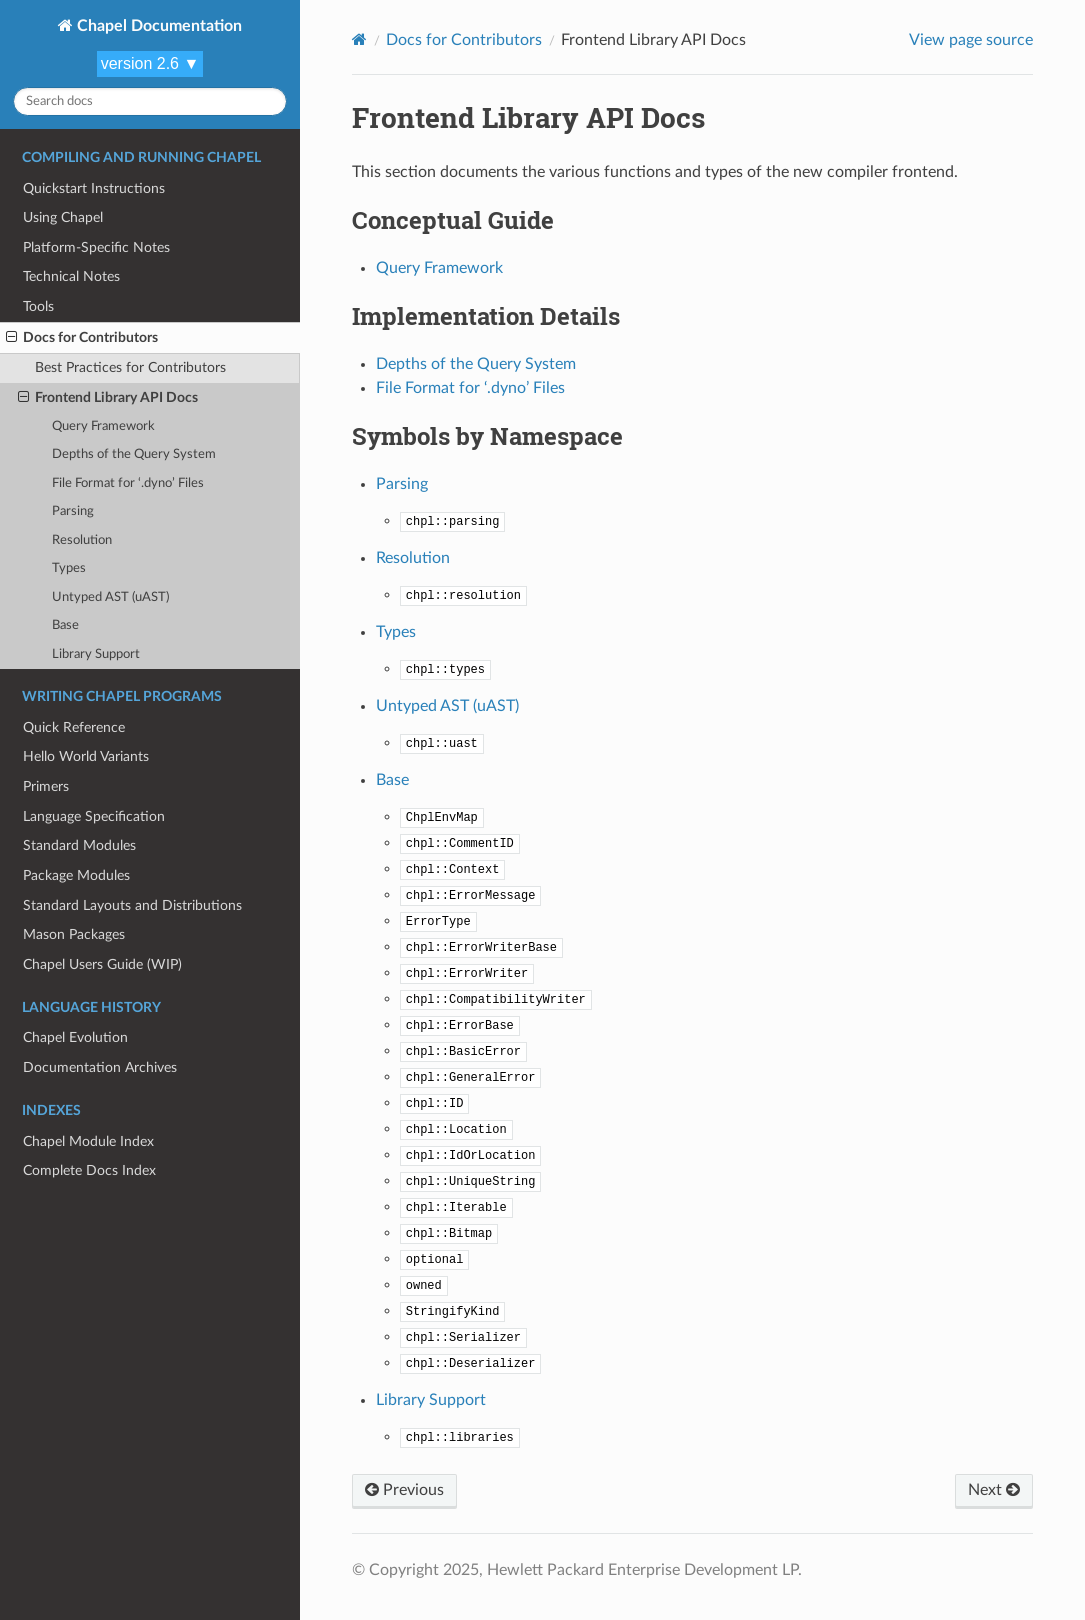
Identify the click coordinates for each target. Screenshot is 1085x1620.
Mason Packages (74, 934)
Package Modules (76, 875)
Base (65, 625)
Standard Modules (79, 845)
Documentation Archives (100, 1067)
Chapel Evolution (75, 1037)
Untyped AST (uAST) (110, 597)
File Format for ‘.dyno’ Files (128, 483)
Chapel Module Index (88, 1141)
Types (69, 568)
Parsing (73, 511)
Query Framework (103, 426)
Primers (46, 786)
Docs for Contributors (82, 338)
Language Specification (94, 816)
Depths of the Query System (134, 454)
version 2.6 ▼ (150, 63)
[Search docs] (150, 101)
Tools (38, 306)
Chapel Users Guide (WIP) (102, 964)
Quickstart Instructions (94, 188)
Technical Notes (71, 276)
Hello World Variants (86, 756)
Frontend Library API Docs (108, 398)
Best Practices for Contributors (130, 367)
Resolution (82, 540)
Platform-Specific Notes (96, 247)
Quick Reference (74, 727)
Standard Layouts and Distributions (132, 905)
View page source (971, 40)
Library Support (96, 654)
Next (994, 1490)
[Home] (359, 39)
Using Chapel (63, 217)
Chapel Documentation (157, 26)
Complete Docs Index (89, 1170)
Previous (404, 1490)
